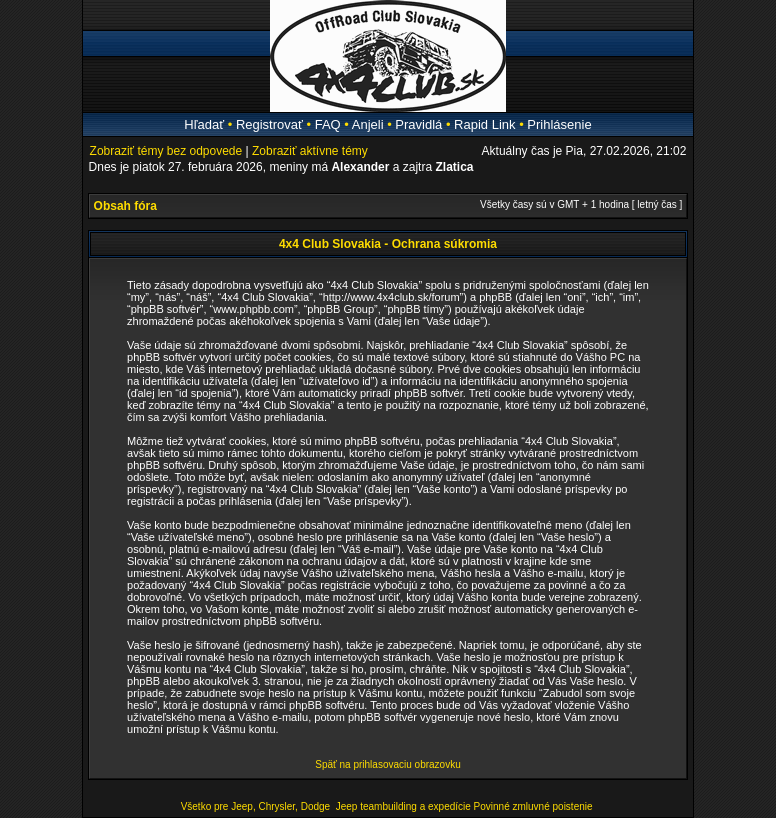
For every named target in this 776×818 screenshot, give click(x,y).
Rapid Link (484, 124)
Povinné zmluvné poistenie (533, 806)
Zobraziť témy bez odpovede (166, 151)
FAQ (328, 124)
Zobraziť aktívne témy (310, 151)
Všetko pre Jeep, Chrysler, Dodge (257, 806)
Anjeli (368, 124)
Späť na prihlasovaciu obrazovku (388, 764)
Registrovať (269, 124)
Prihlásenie (559, 124)
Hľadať (204, 124)
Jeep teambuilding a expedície (403, 806)
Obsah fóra (125, 206)
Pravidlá (418, 124)
